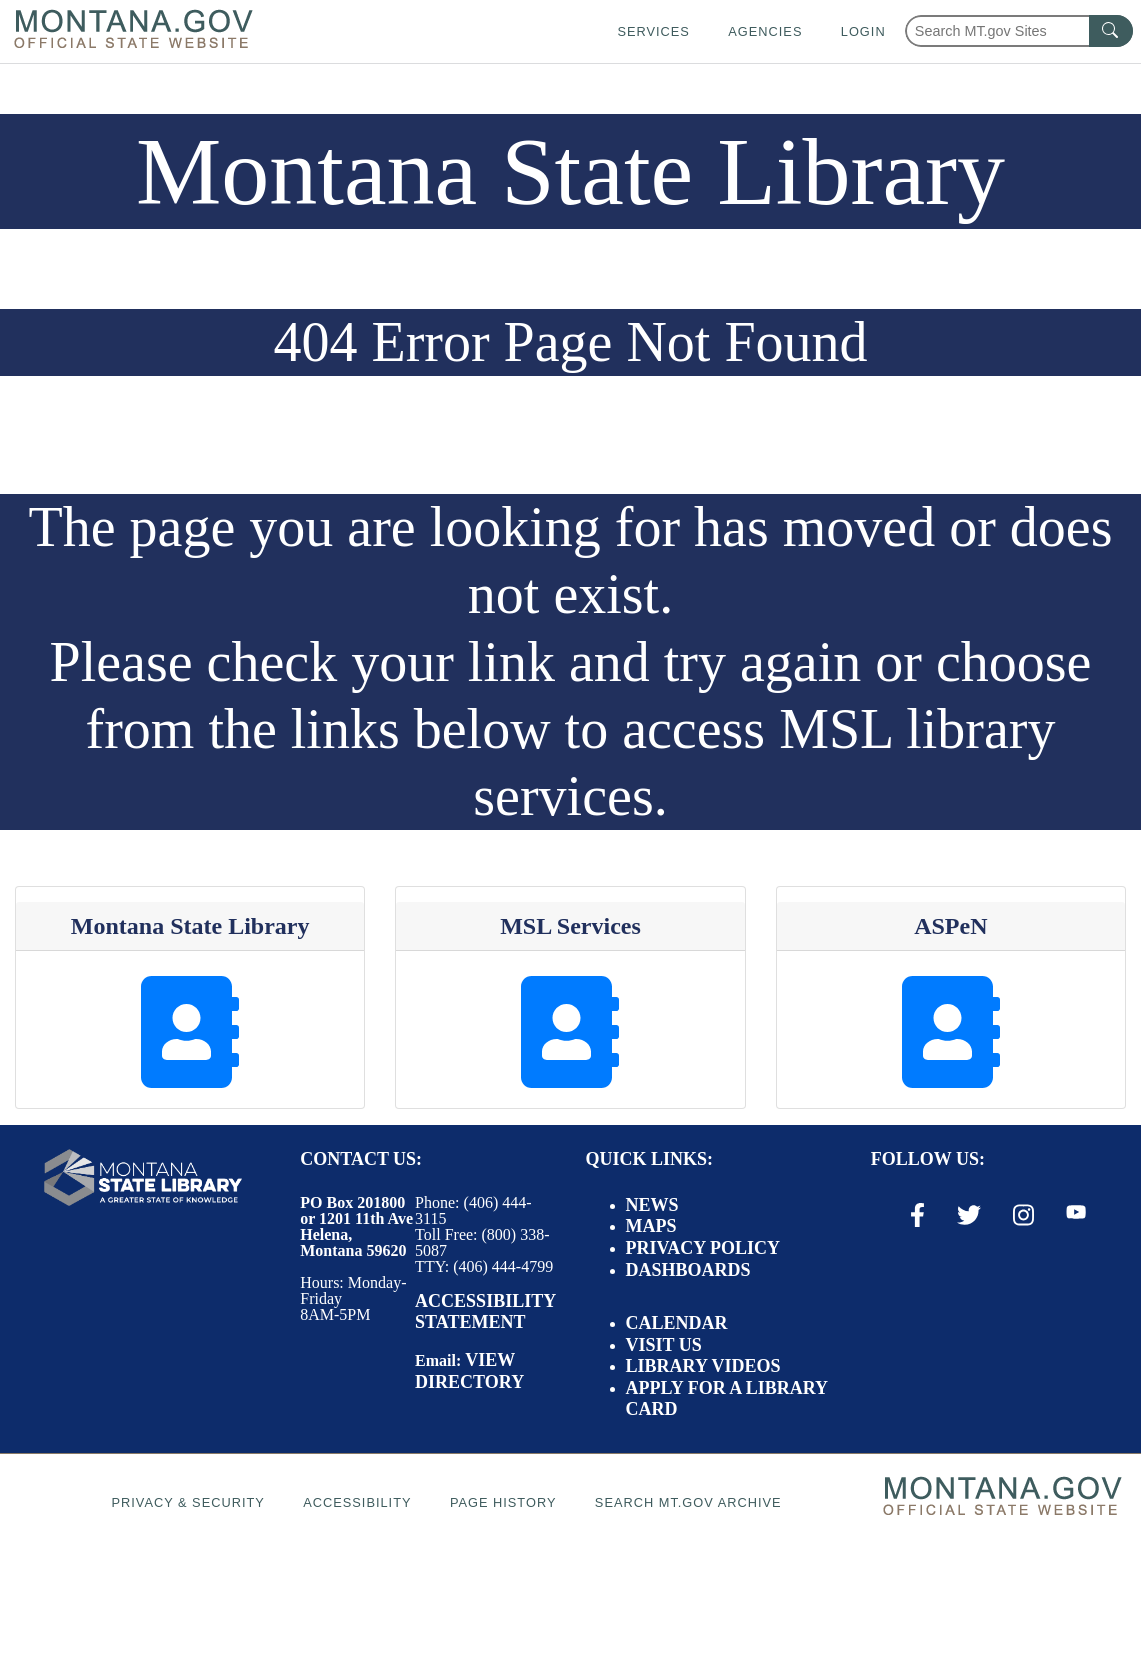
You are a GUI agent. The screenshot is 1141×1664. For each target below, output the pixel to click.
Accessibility (357, 1502)
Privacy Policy (703, 1248)
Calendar (677, 1323)
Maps (651, 1226)
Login (863, 31)
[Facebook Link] (917, 1215)
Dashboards (688, 1270)
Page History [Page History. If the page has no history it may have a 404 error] (503, 1502)
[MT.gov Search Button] (1111, 31)
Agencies (765, 31)
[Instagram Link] (1023, 1215)
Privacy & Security (187, 1502)
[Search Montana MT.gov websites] (1019, 31)
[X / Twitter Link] (969, 1215)
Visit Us (664, 1345)
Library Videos (703, 1366)
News (652, 1205)
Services (653, 31)
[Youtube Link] (1076, 1214)
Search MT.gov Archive (688, 1502)
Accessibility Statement (485, 1312)
